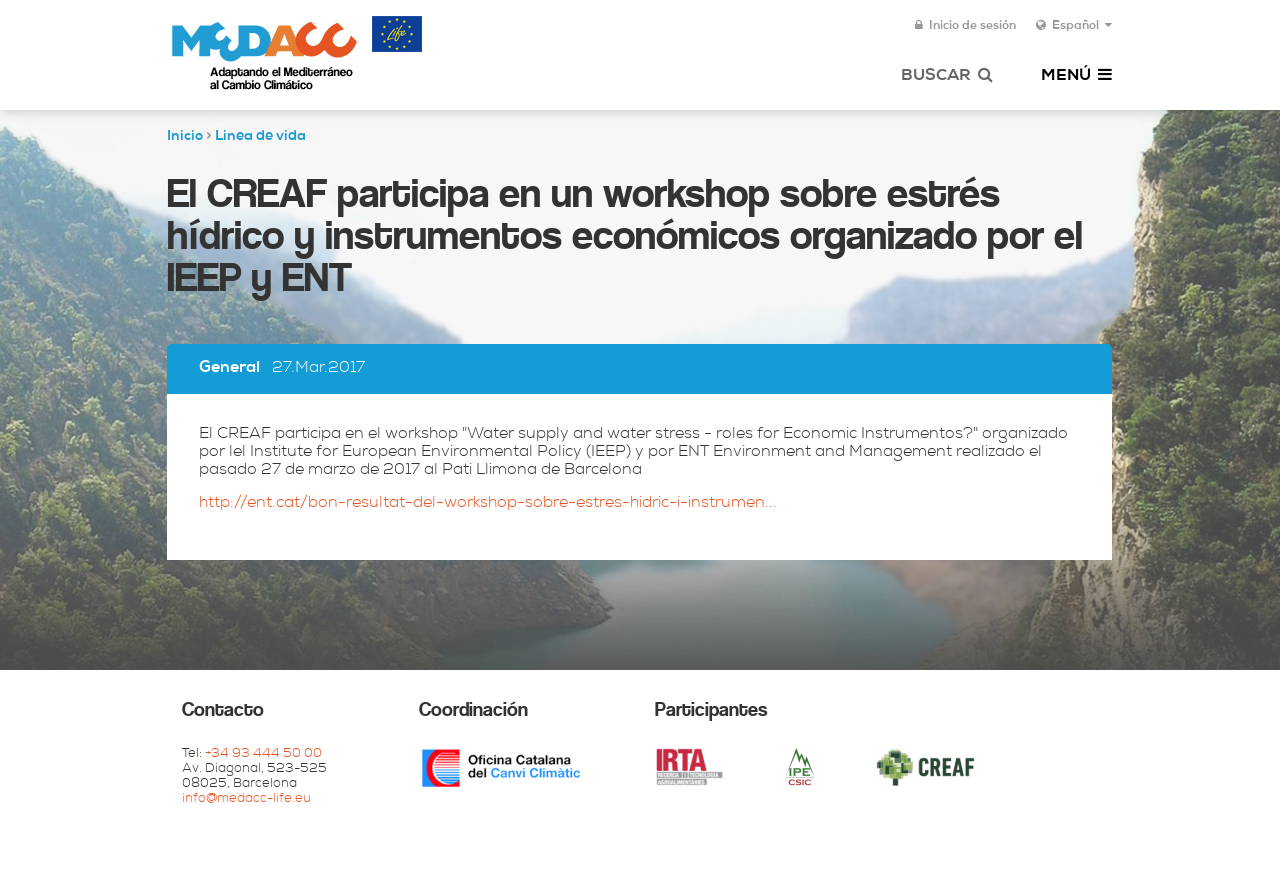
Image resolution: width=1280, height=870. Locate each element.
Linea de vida (260, 137)
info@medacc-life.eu (246, 799)
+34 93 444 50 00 (263, 754)
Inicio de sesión (965, 26)
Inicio (185, 137)
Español (1074, 26)
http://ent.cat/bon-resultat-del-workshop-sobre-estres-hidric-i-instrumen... (488, 504)
